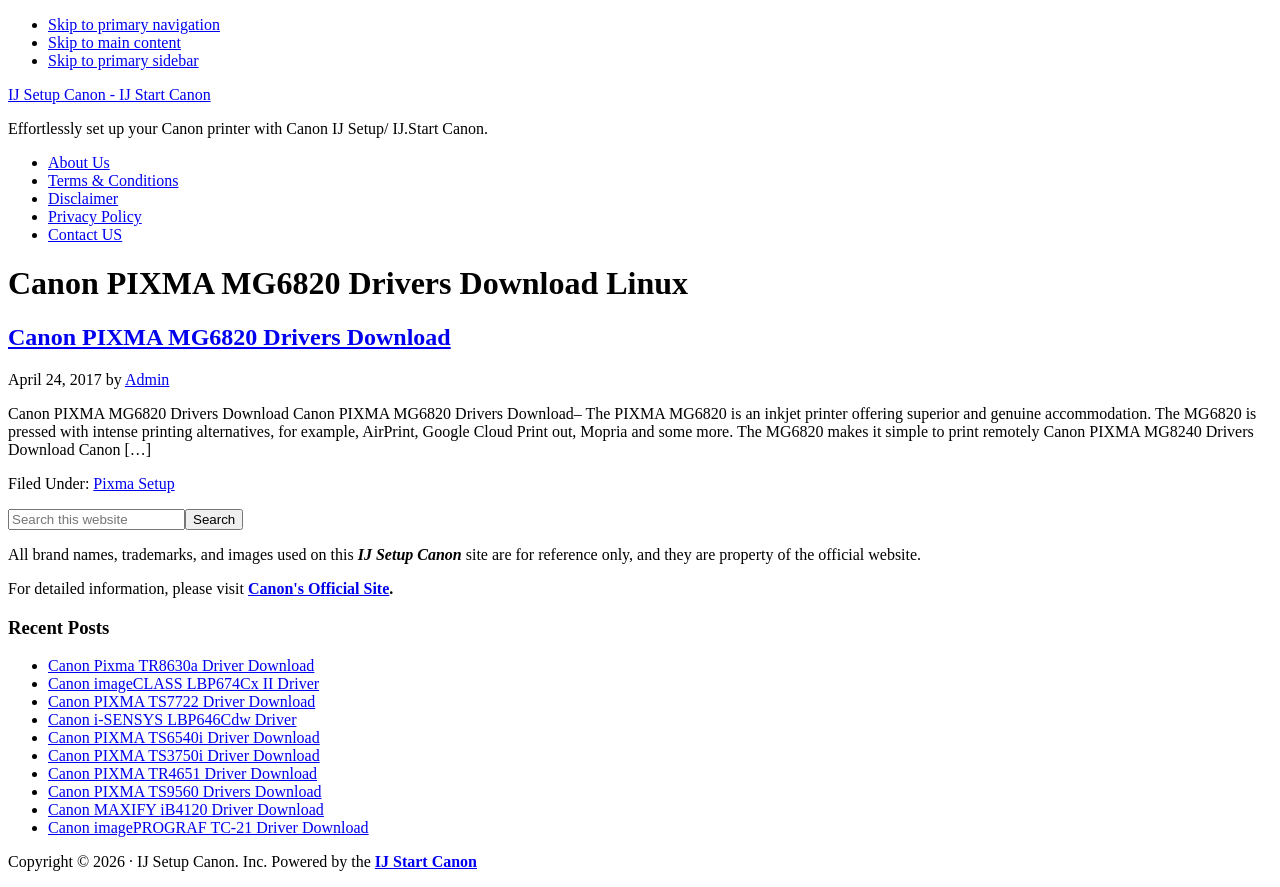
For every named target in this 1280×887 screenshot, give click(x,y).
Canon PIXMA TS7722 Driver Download (181, 701)
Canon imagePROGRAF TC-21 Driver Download (208, 827)
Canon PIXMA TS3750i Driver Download (184, 755)
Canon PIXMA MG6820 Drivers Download (229, 337)
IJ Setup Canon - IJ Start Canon (109, 94)
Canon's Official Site (318, 588)
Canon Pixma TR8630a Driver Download (181, 665)
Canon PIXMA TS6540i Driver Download (184, 737)
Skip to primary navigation (134, 24)
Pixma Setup (133, 483)
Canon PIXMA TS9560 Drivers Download (184, 791)
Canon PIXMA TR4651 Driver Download (182, 773)
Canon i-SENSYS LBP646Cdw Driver (172, 719)
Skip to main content (114, 42)
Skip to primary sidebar (123, 60)
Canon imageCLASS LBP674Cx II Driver (183, 683)
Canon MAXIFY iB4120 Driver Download (186, 809)
